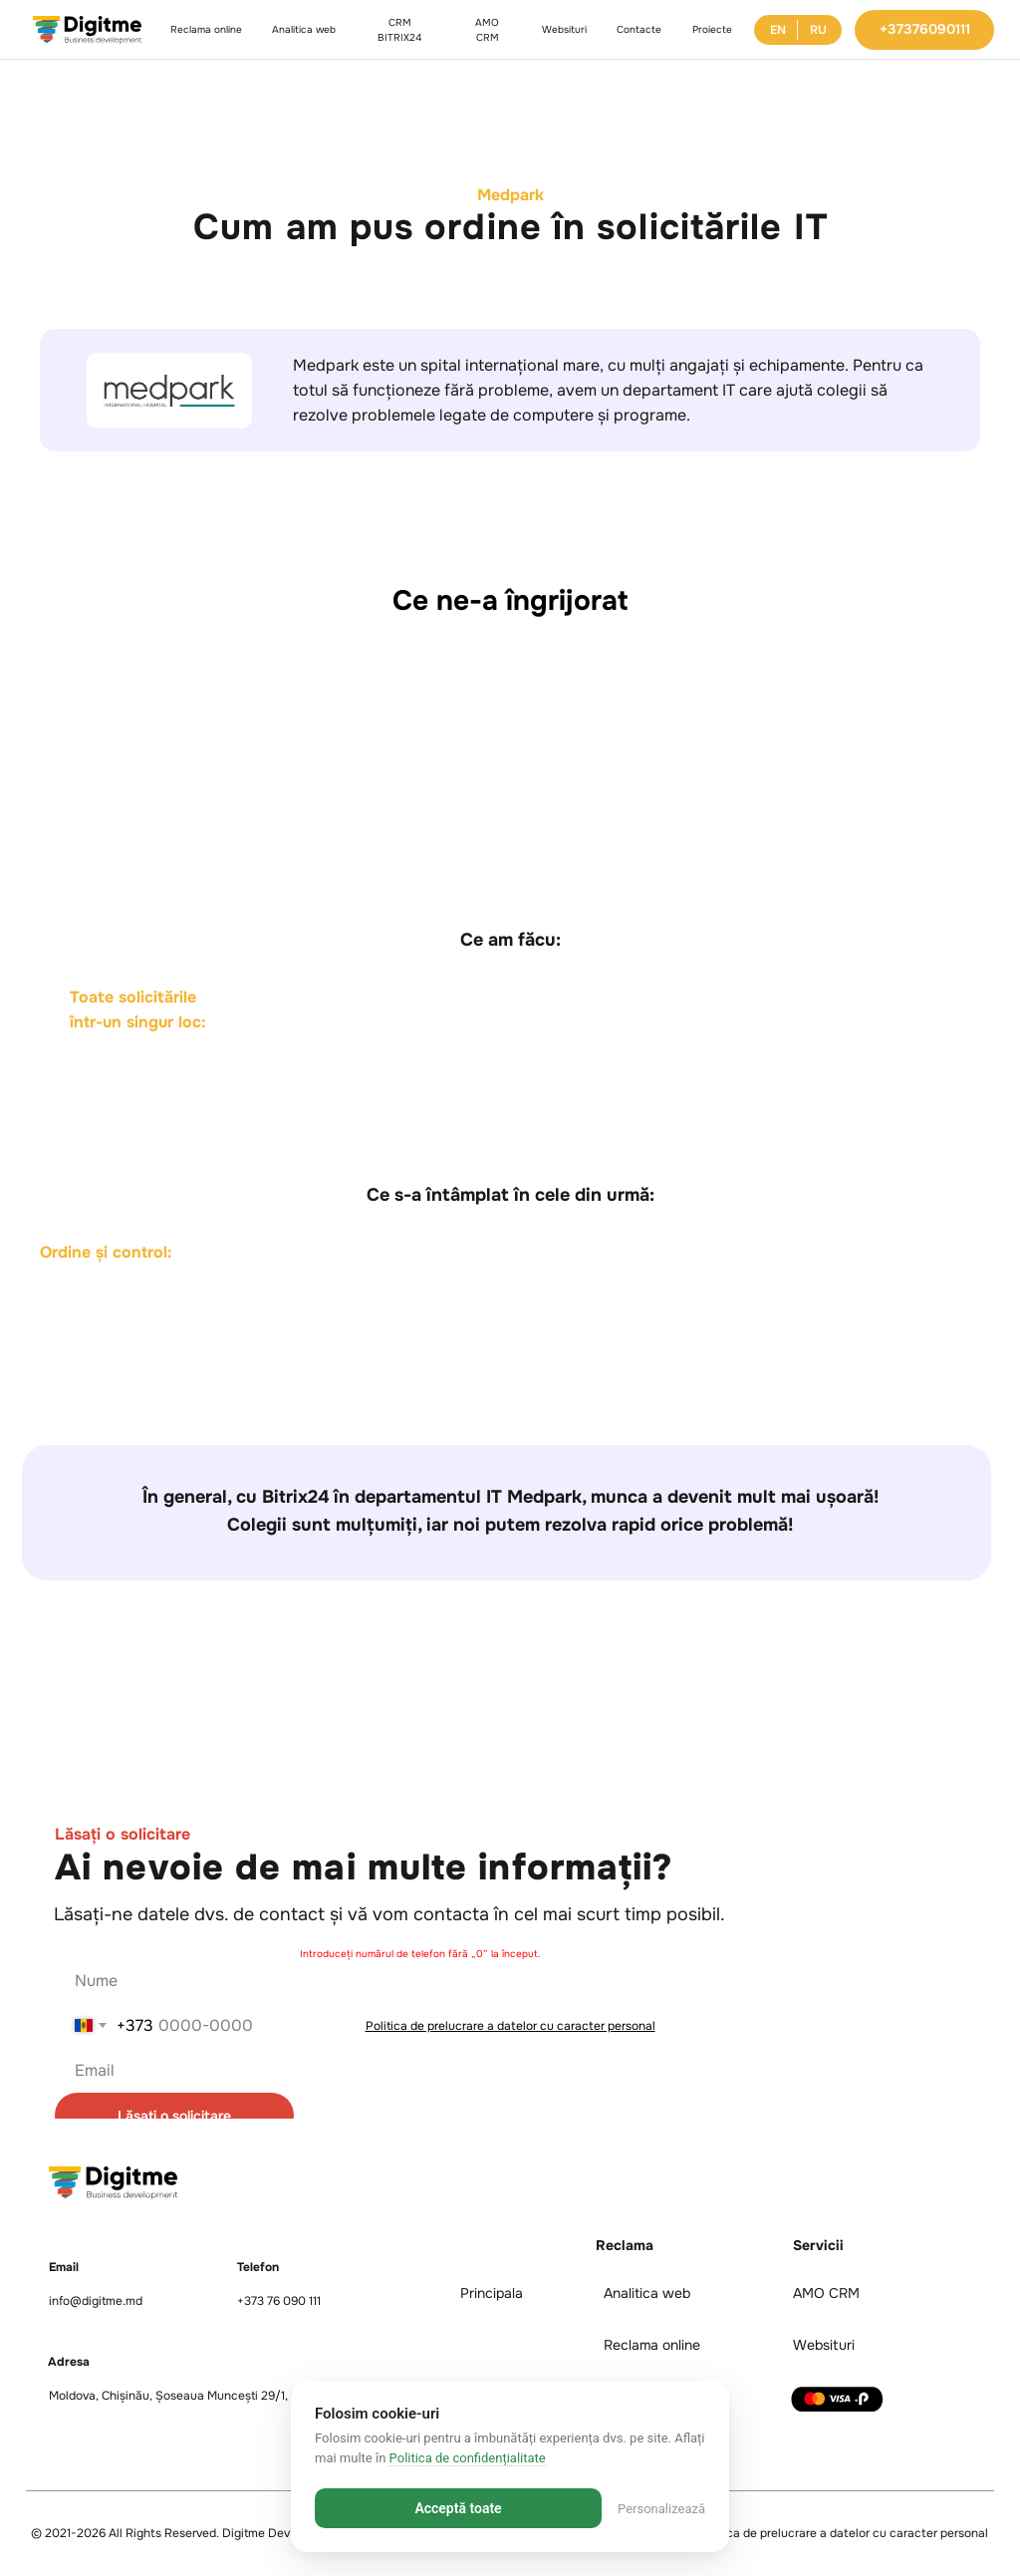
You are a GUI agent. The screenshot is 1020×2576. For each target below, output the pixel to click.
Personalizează (661, 2508)
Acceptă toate (457, 2508)
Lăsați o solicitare (174, 2116)
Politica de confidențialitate (467, 2457)
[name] (500, 1980)
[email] (500, 2070)
